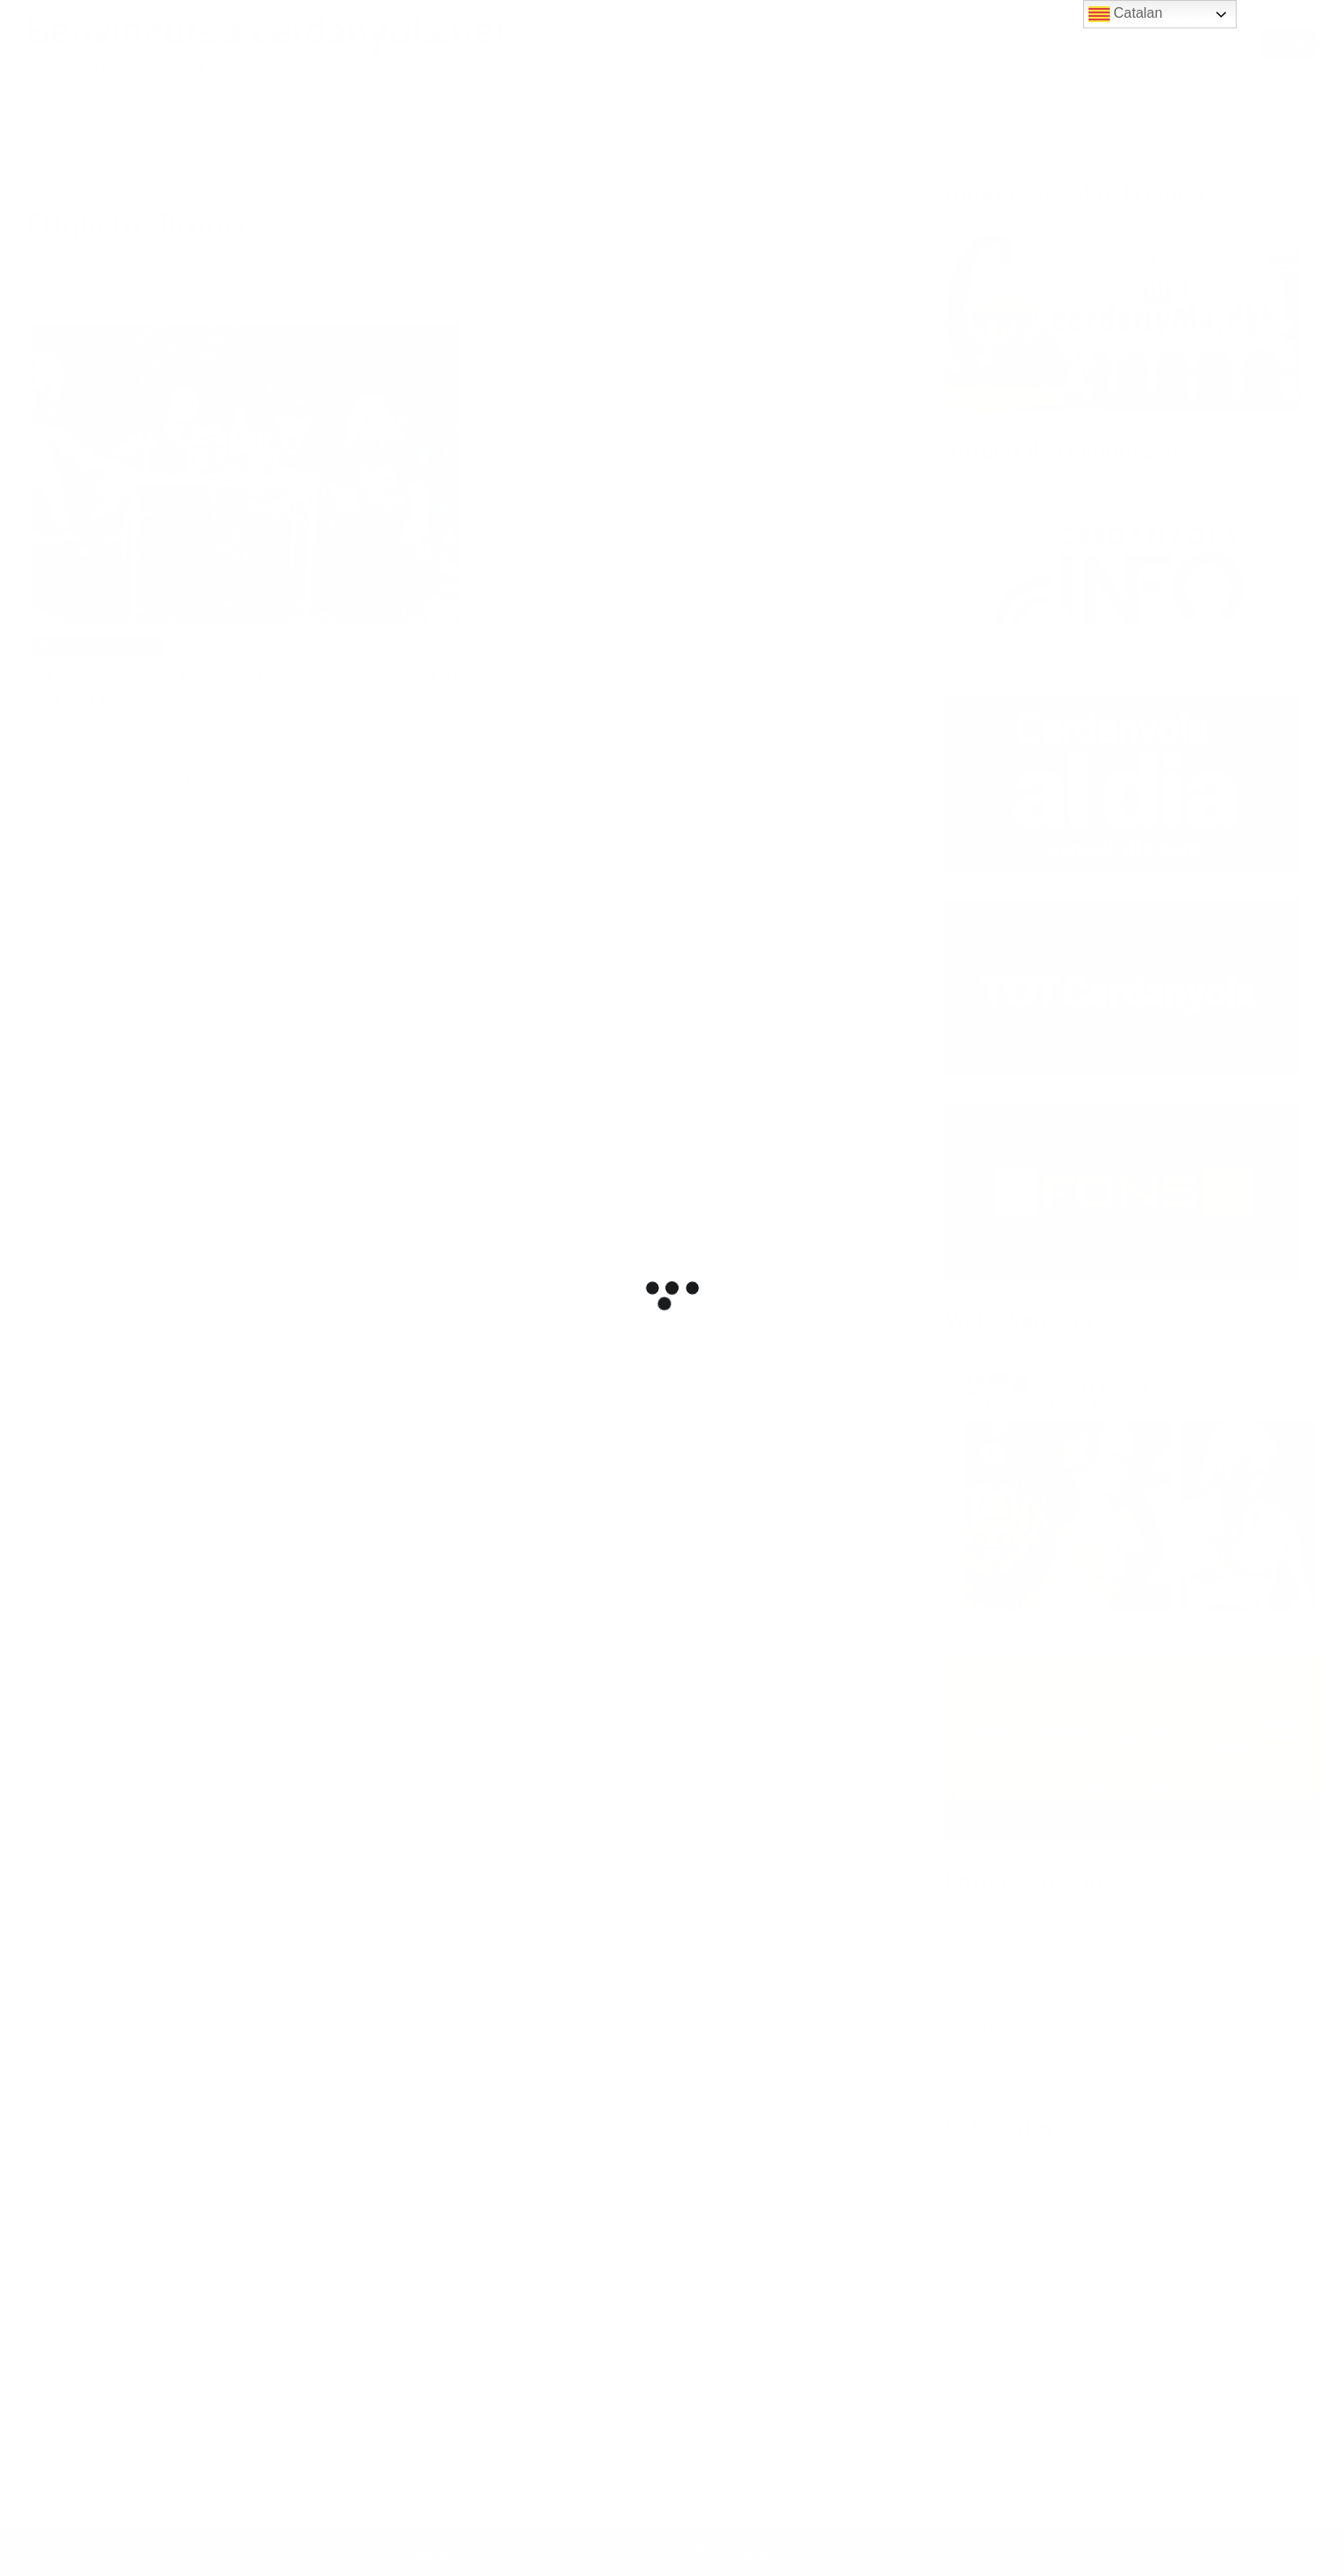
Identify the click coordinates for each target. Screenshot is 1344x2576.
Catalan (1126, 14)
